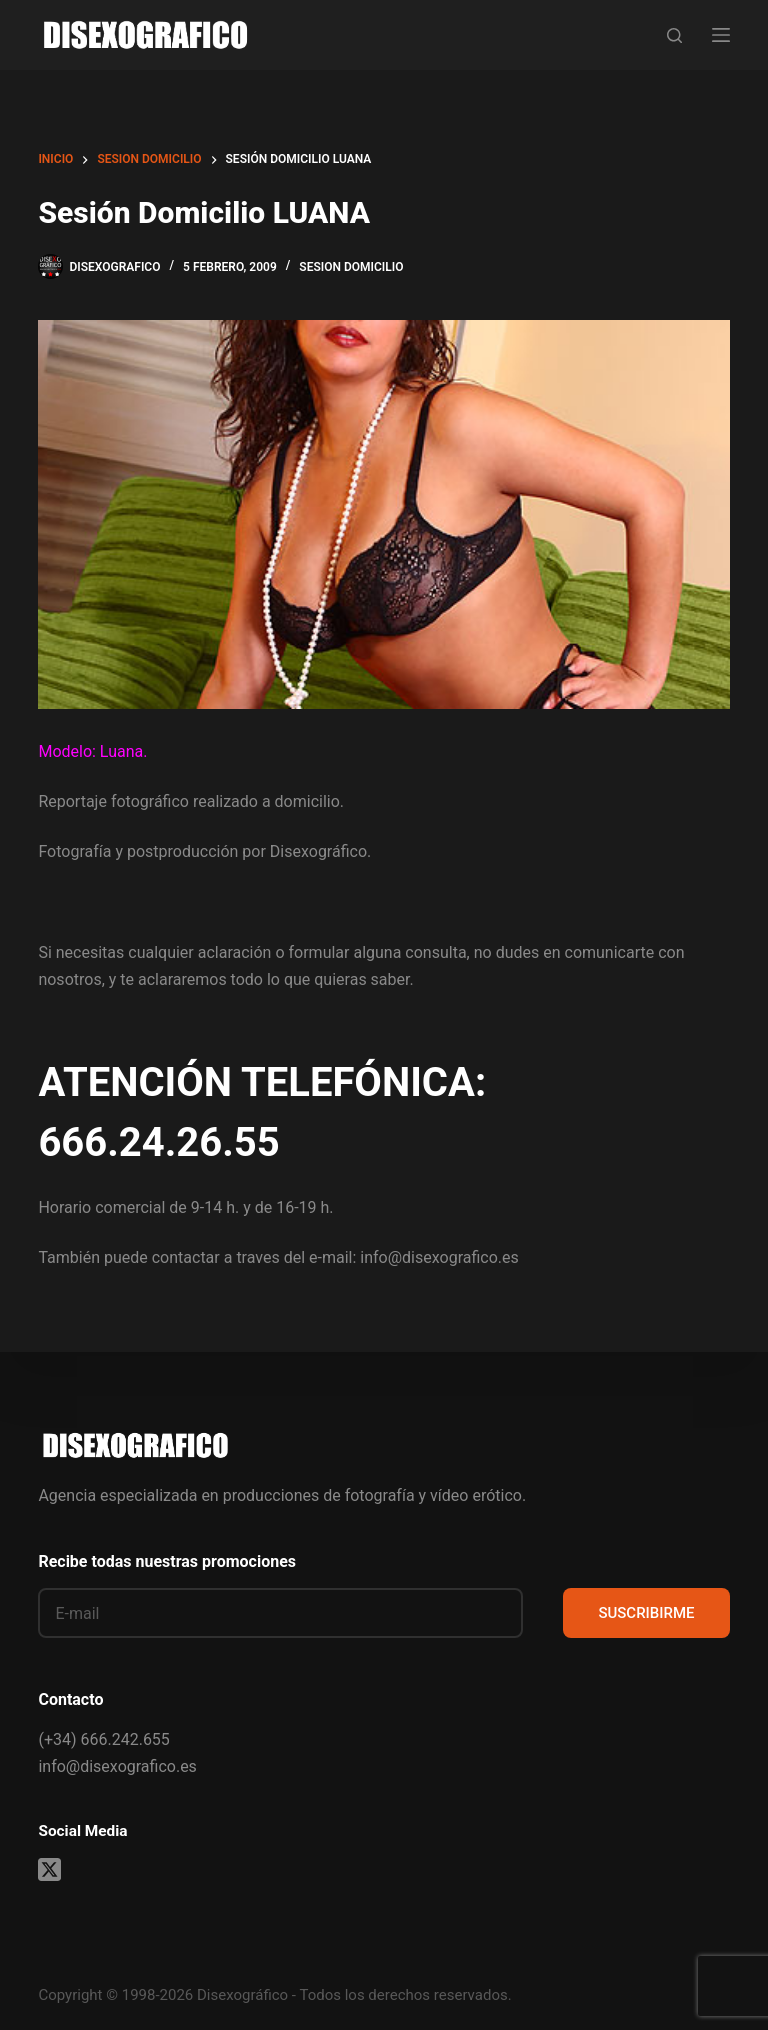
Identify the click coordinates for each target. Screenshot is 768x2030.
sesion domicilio (351, 267)
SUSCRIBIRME (646, 1613)
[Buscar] (674, 35)
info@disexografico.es (117, 1766)
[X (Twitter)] (49, 1869)
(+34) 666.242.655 (103, 1739)
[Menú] (721, 35)
